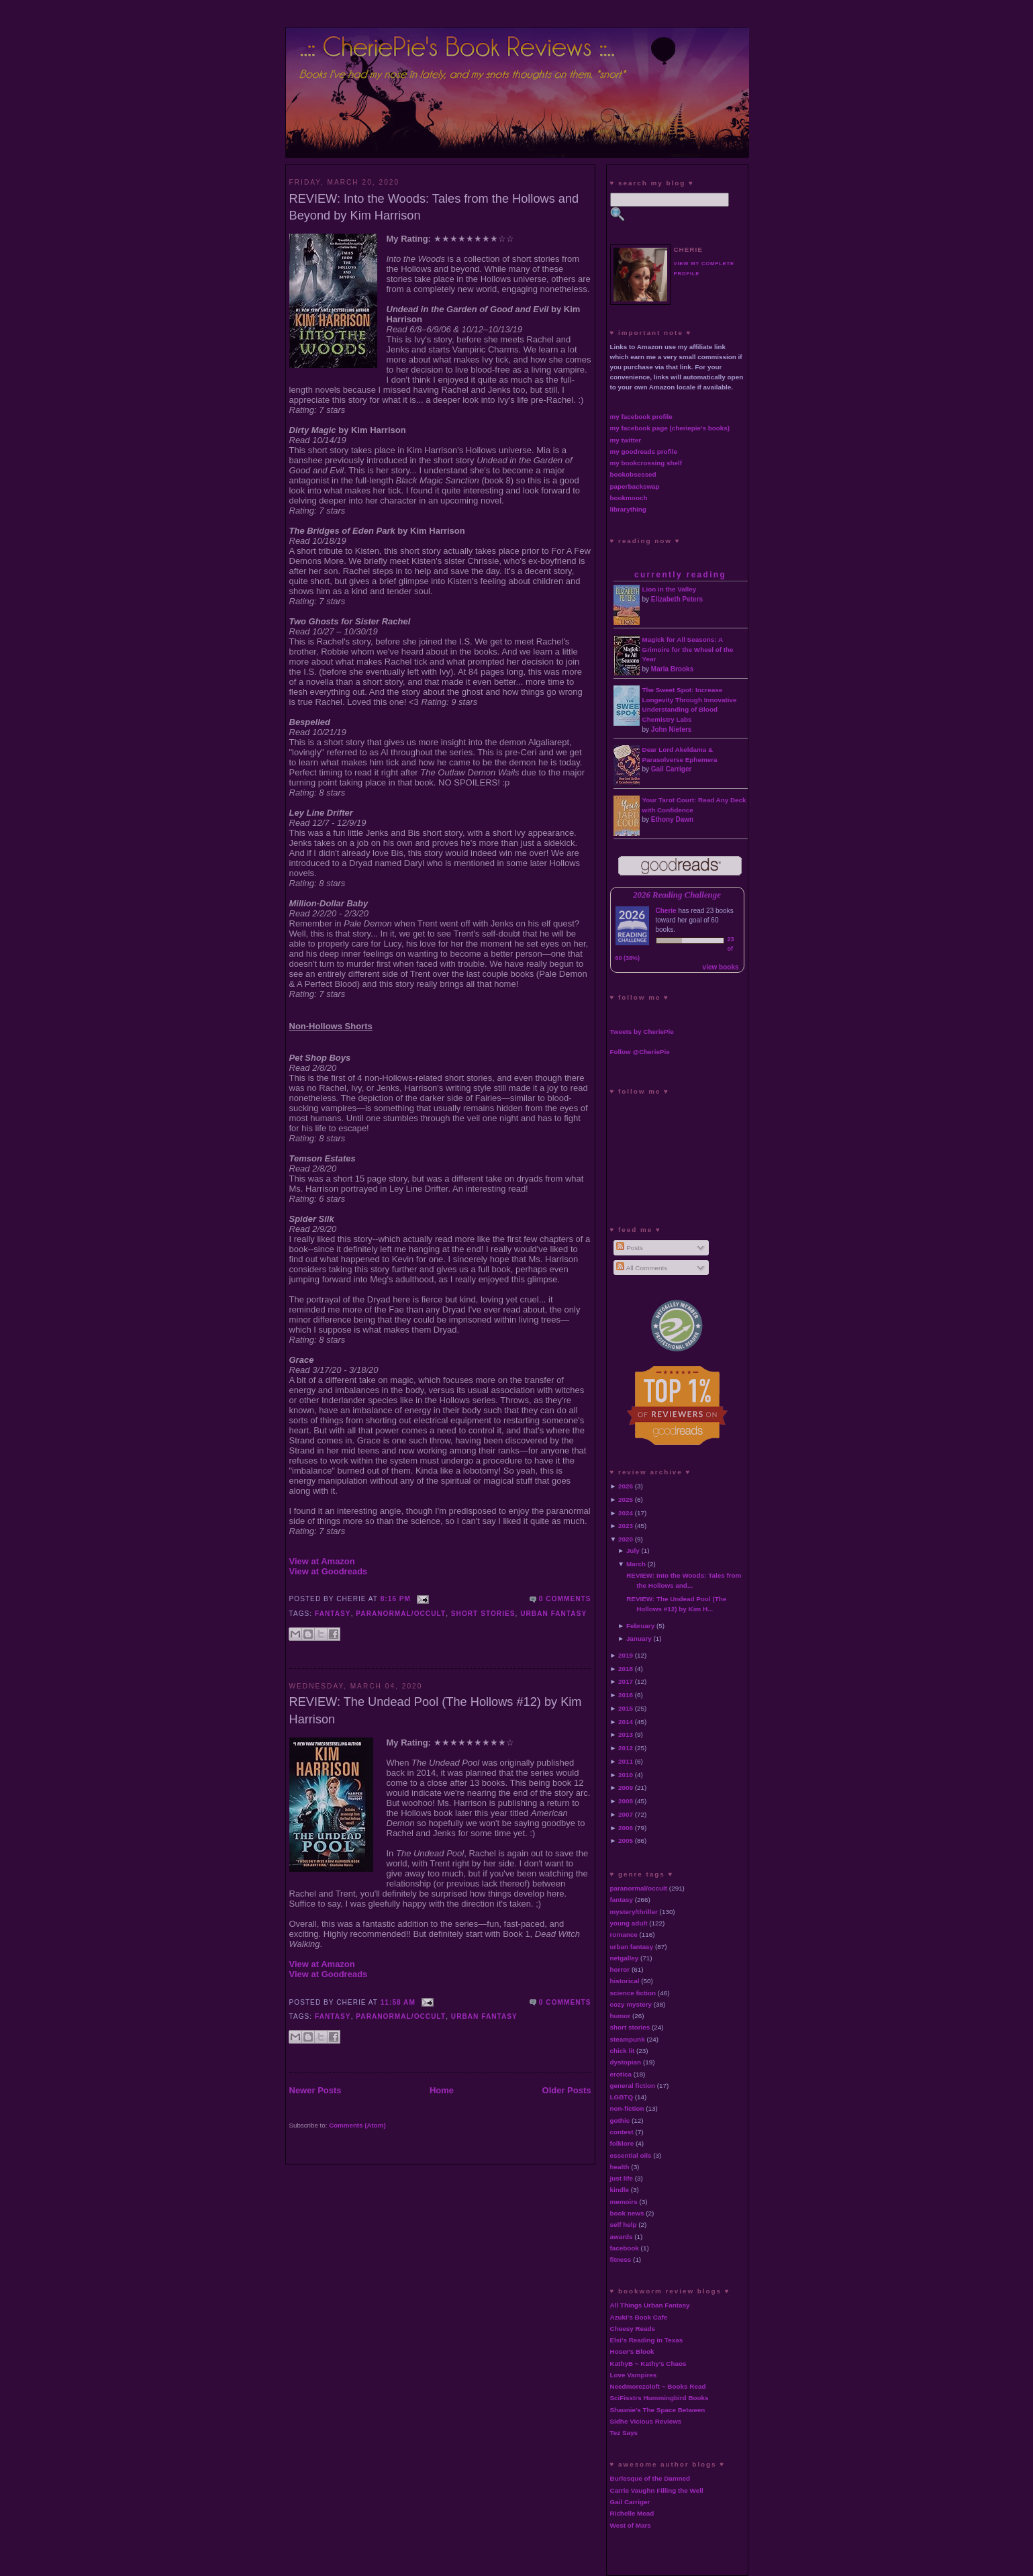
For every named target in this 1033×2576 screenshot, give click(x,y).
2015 (625, 1708)
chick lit (622, 2050)
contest (622, 2132)
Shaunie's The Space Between (657, 2410)
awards (621, 2236)
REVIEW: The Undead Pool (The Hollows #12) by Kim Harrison (435, 1710)
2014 (625, 1721)
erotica (621, 2074)
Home (442, 2090)
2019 (625, 1655)
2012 (625, 1748)
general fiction (633, 2085)
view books (721, 967)
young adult (629, 1923)
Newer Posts (315, 2090)
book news (627, 2213)
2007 (625, 1814)
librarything (628, 509)
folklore (622, 2143)
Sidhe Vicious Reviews (646, 2421)
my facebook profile (641, 416)
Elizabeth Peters (677, 599)
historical (625, 1981)
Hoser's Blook (632, 2351)
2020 (625, 1539)
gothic (620, 2120)
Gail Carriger (671, 769)
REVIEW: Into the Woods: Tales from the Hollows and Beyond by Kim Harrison (434, 207)
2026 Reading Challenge (677, 895)
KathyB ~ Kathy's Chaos (648, 2363)
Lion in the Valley (669, 589)
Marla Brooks (672, 669)
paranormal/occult (401, 1613)
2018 (625, 1668)
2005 (625, 1840)
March (636, 1564)
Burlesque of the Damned (650, 2478)
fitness (621, 2259)
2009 (625, 1787)
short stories (483, 1613)
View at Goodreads (328, 1571)
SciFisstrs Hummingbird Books (659, 2397)
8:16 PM (396, 1599)
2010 (625, 1774)
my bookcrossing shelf (646, 463)
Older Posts (566, 2090)
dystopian (626, 2062)
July (633, 1550)
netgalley (624, 1958)
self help (623, 2224)
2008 (625, 1801)
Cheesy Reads (633, 2328)
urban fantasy (553, 1613)
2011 (625, 1761)
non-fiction (627, 2108)
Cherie (666, 910)
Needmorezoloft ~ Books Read (658, 2386)
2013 (625, 1734)
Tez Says (624, 2432)
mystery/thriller (634, 1911)
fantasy (333, 1613)
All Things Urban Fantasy (650, 2305)
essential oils (631, 2155)
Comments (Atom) (357, 2125)
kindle (620, 2189)
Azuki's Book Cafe (639, 2317)
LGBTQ (622, 2097)
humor (620, 2015)
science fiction (633, 1993)
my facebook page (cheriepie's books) (670, 428)
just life (622, 2178)
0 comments (565, 1599)
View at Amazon (322, 1561)
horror (620, 1969)
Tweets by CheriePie (642, 1031)
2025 (625, 1499)
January (639, 1638)
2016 (625, 1695)
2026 (625, 1486)
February (640, 1625)
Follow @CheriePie (640, 1051)
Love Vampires (633, 2375)
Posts (629, 1247)
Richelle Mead (632, 2513)
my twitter (626, 440)
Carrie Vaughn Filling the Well (656, 2490)
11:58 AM (398, 2002)
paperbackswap (635, 486)
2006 (625, 1827)
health (620, 2166)
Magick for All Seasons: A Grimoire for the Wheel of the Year (688, 649)
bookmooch (629, 498)
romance (624, 1934)
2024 (625, 1513)
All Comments (641, 1268)
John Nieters (671, 729)
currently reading (680, 574)
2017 (625, 1681)
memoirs (624, 2201)
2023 (625, 1525)
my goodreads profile (643, 451)
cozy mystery (631, 2004)
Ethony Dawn (672, 819)
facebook (624, 2248)
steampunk (627, 2039)
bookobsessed (633, 474)
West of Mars (630, 2525)
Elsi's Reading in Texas (646, 2340)
